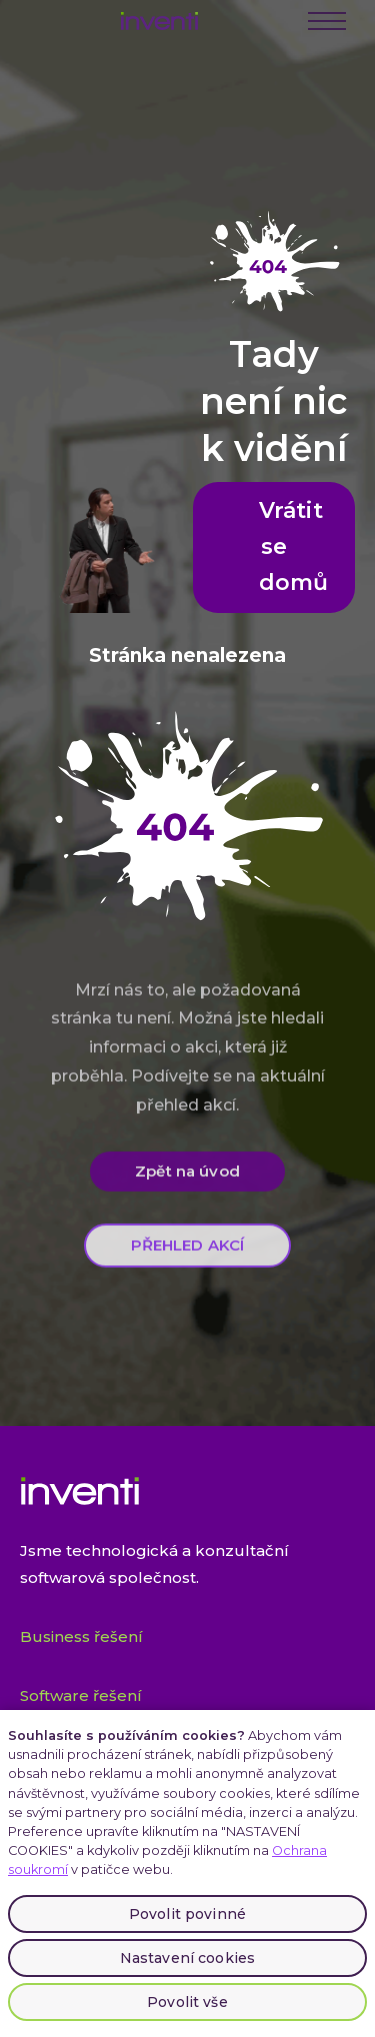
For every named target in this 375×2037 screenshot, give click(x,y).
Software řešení (81, 1695)
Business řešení (81, 1636)
